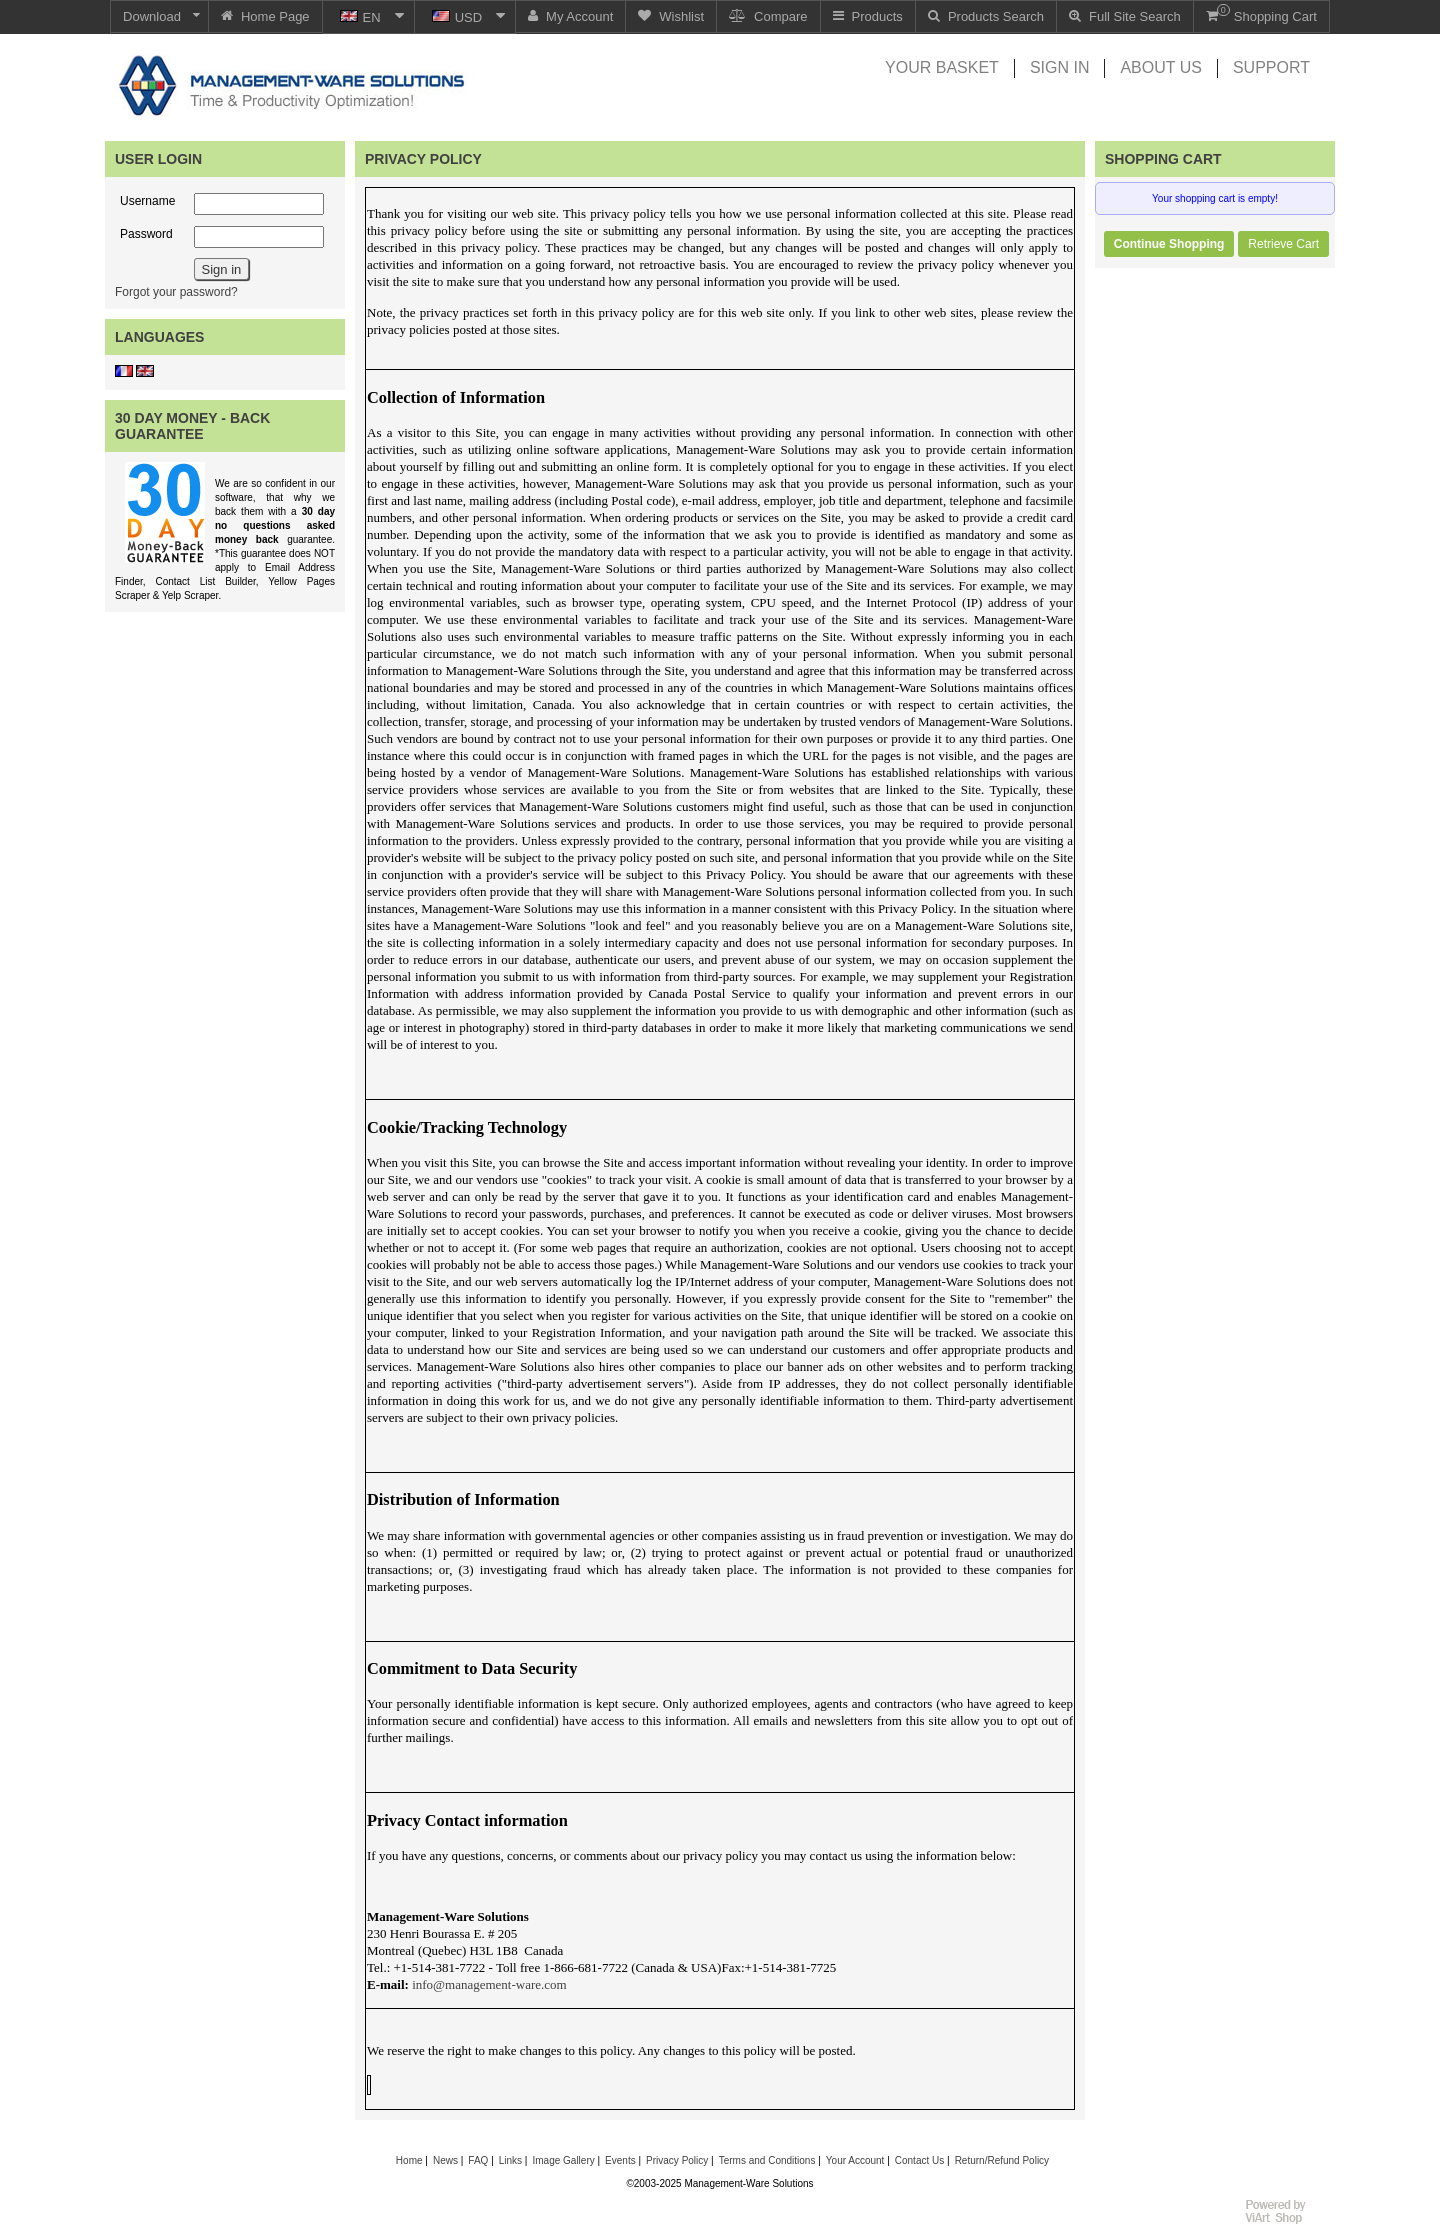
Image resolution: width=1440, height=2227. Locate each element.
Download (152, 16)
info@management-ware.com (489, 1984)
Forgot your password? (176, 292)
